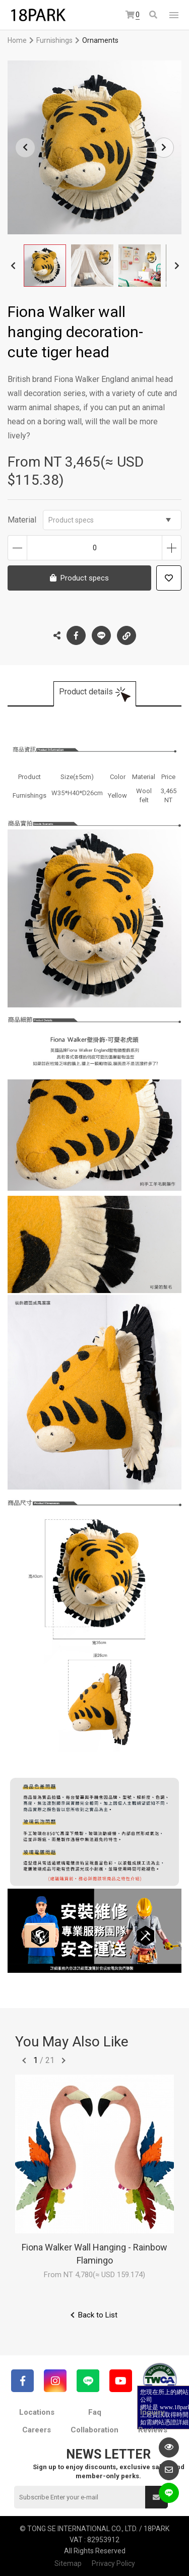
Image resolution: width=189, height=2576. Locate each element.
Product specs (109, 520)
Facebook (76, 635)
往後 (63, 2060)
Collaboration (94, 2429)
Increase (171, 547)
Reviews (152, 2429)
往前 (24, 2060)
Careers (36, 2429)
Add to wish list (169, 578)
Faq (94, 2412)
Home (17, 40)
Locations (36, 2412)
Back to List (97, 2315)
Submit (156, 2497)
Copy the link (126, 633)
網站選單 (173, 15)
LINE (101, 635)
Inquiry (152, 2412)
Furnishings (54, 40)
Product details (86, 691)
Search (153, 15)
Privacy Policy (113, 2563)
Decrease (17, 547)
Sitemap (68, 2563)
